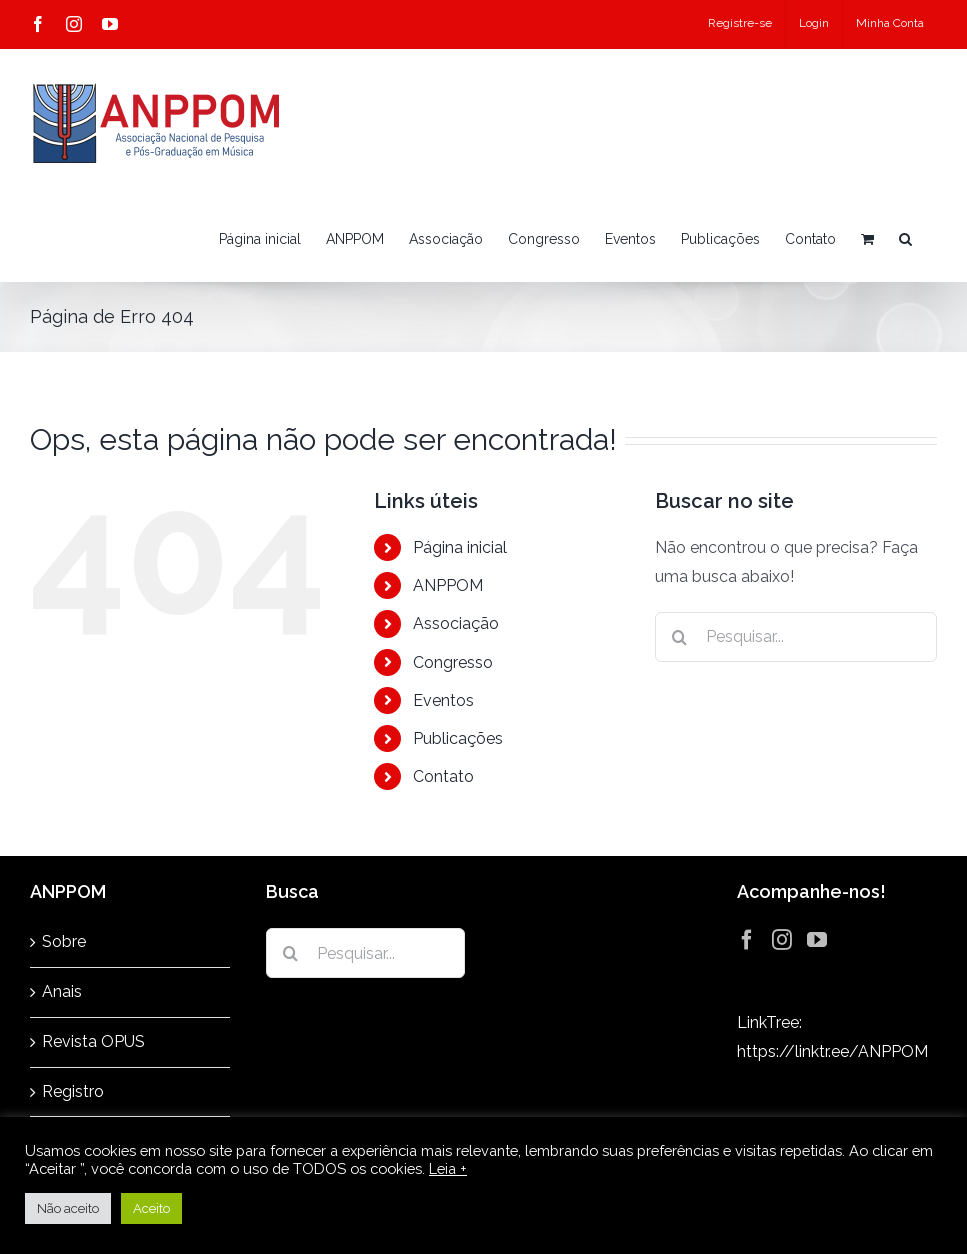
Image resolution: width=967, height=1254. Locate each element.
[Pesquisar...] (796, 637)
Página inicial (460, 547)
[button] (905, 239)
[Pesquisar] (680, 637)
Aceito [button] (151, 1208)
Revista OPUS (93, 1041)
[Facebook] (747, 940)
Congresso (453, 662)
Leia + (448, 1168)
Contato (443, 776)
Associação (456, 623)
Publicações (458, 738)
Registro (73, 1091)
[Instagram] (782, 940)
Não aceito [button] (68, 1208)
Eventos (443, 700)
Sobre (64, 941)
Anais (62, 991)
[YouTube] (817, 940)
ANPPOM (448, 585)
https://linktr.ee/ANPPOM (832, 1051)
